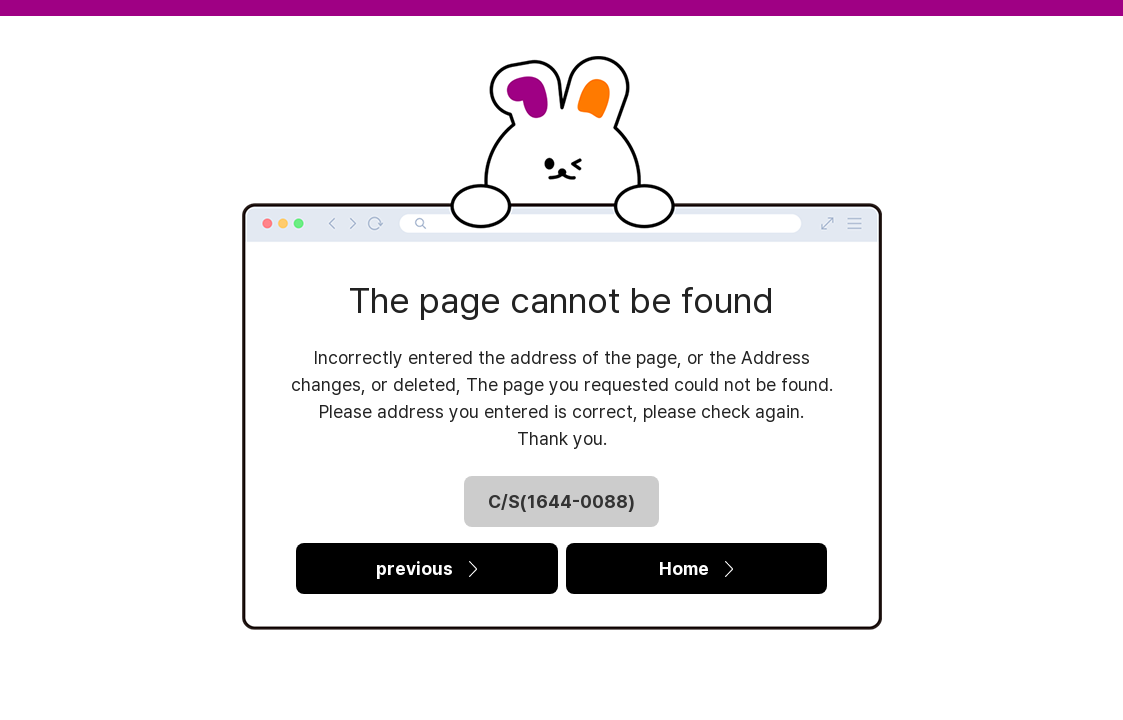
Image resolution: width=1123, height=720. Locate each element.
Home (696, 568)
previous (427, 568)
